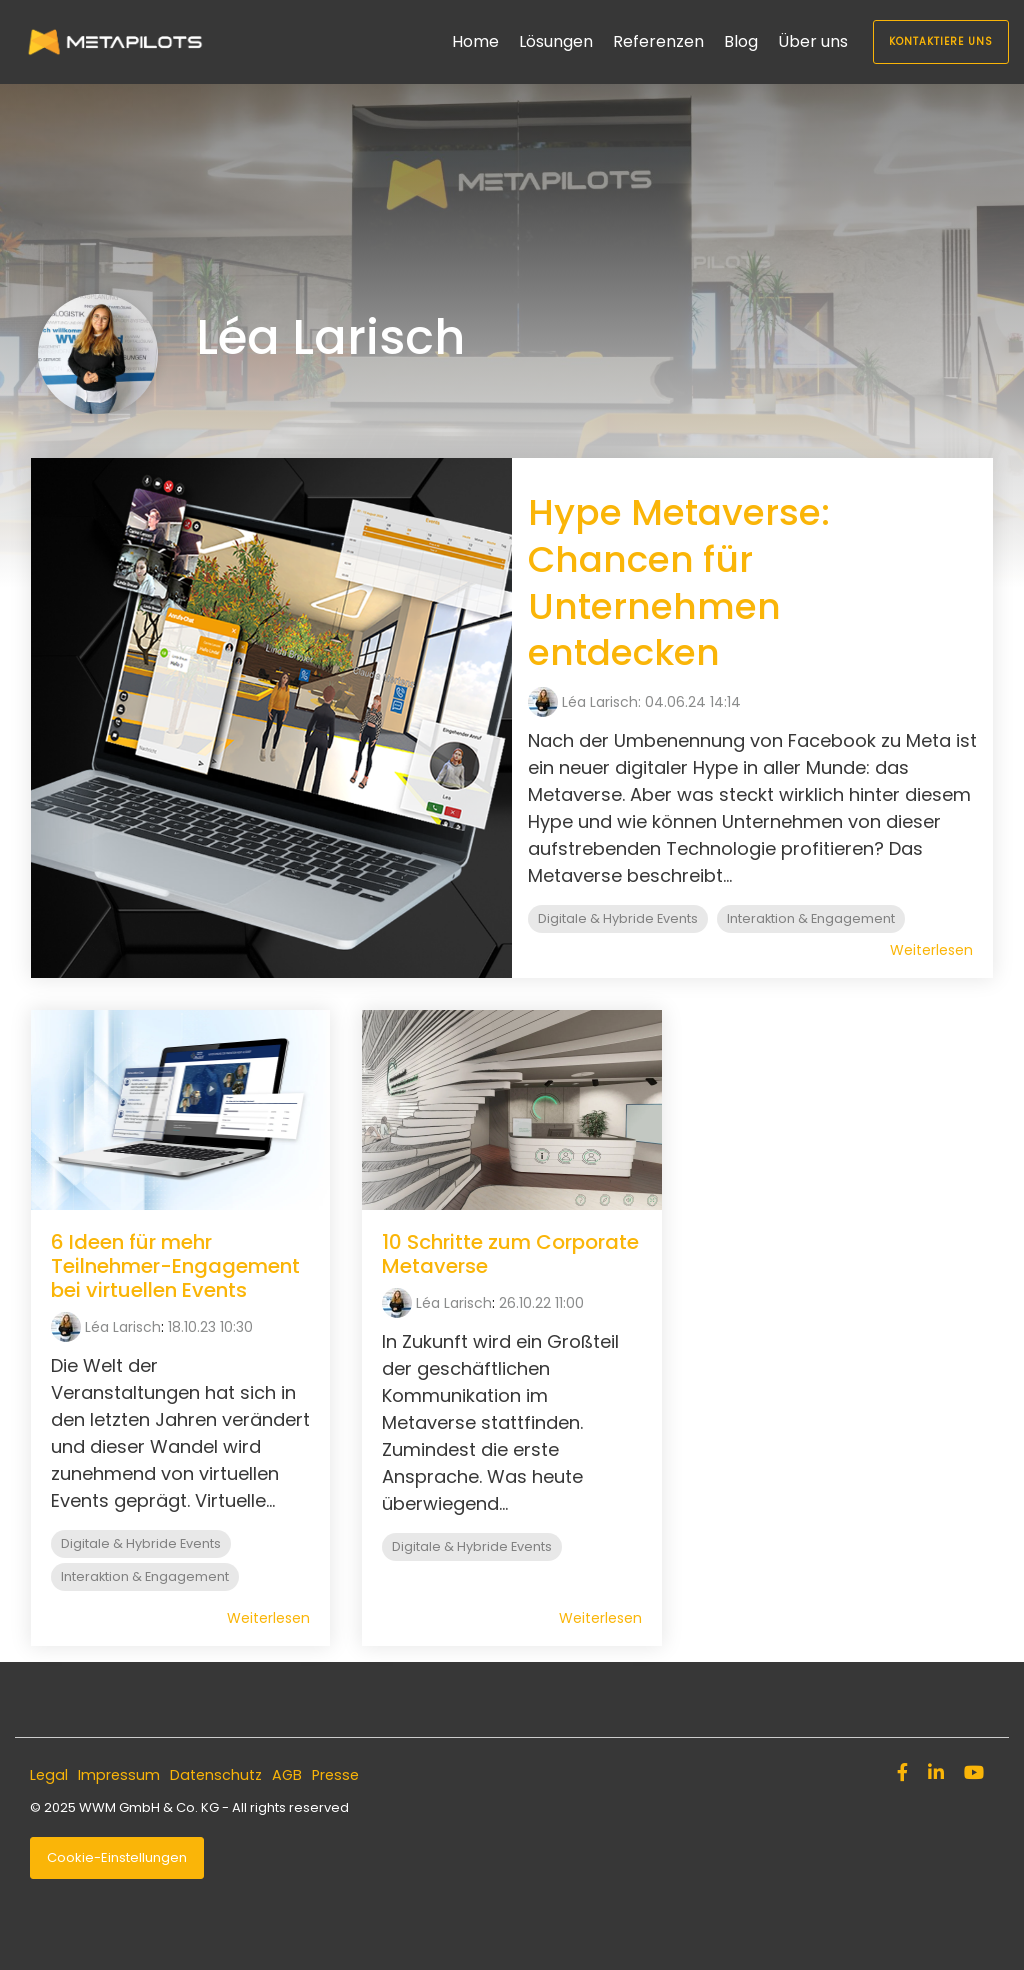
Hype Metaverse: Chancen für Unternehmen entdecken (679, 582)
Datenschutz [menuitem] (216, 1775)
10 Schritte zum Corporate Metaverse (510, 1254)
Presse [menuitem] (335, 1775)
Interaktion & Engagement (811, 918)
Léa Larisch (123, 1327)
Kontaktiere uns (941, 41)
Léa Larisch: (603, 702)
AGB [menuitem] (287, 1775)
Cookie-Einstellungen (117, 1857)
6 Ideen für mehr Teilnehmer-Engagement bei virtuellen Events (175, 1266)
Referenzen (658, 41)
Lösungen (556, 41)
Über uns (813, 41)
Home (475, 41)
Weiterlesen (931, 950)
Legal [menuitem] (49, 1775)
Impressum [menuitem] (119, 1775)
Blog (741, 41)
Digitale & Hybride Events (618, 918)
